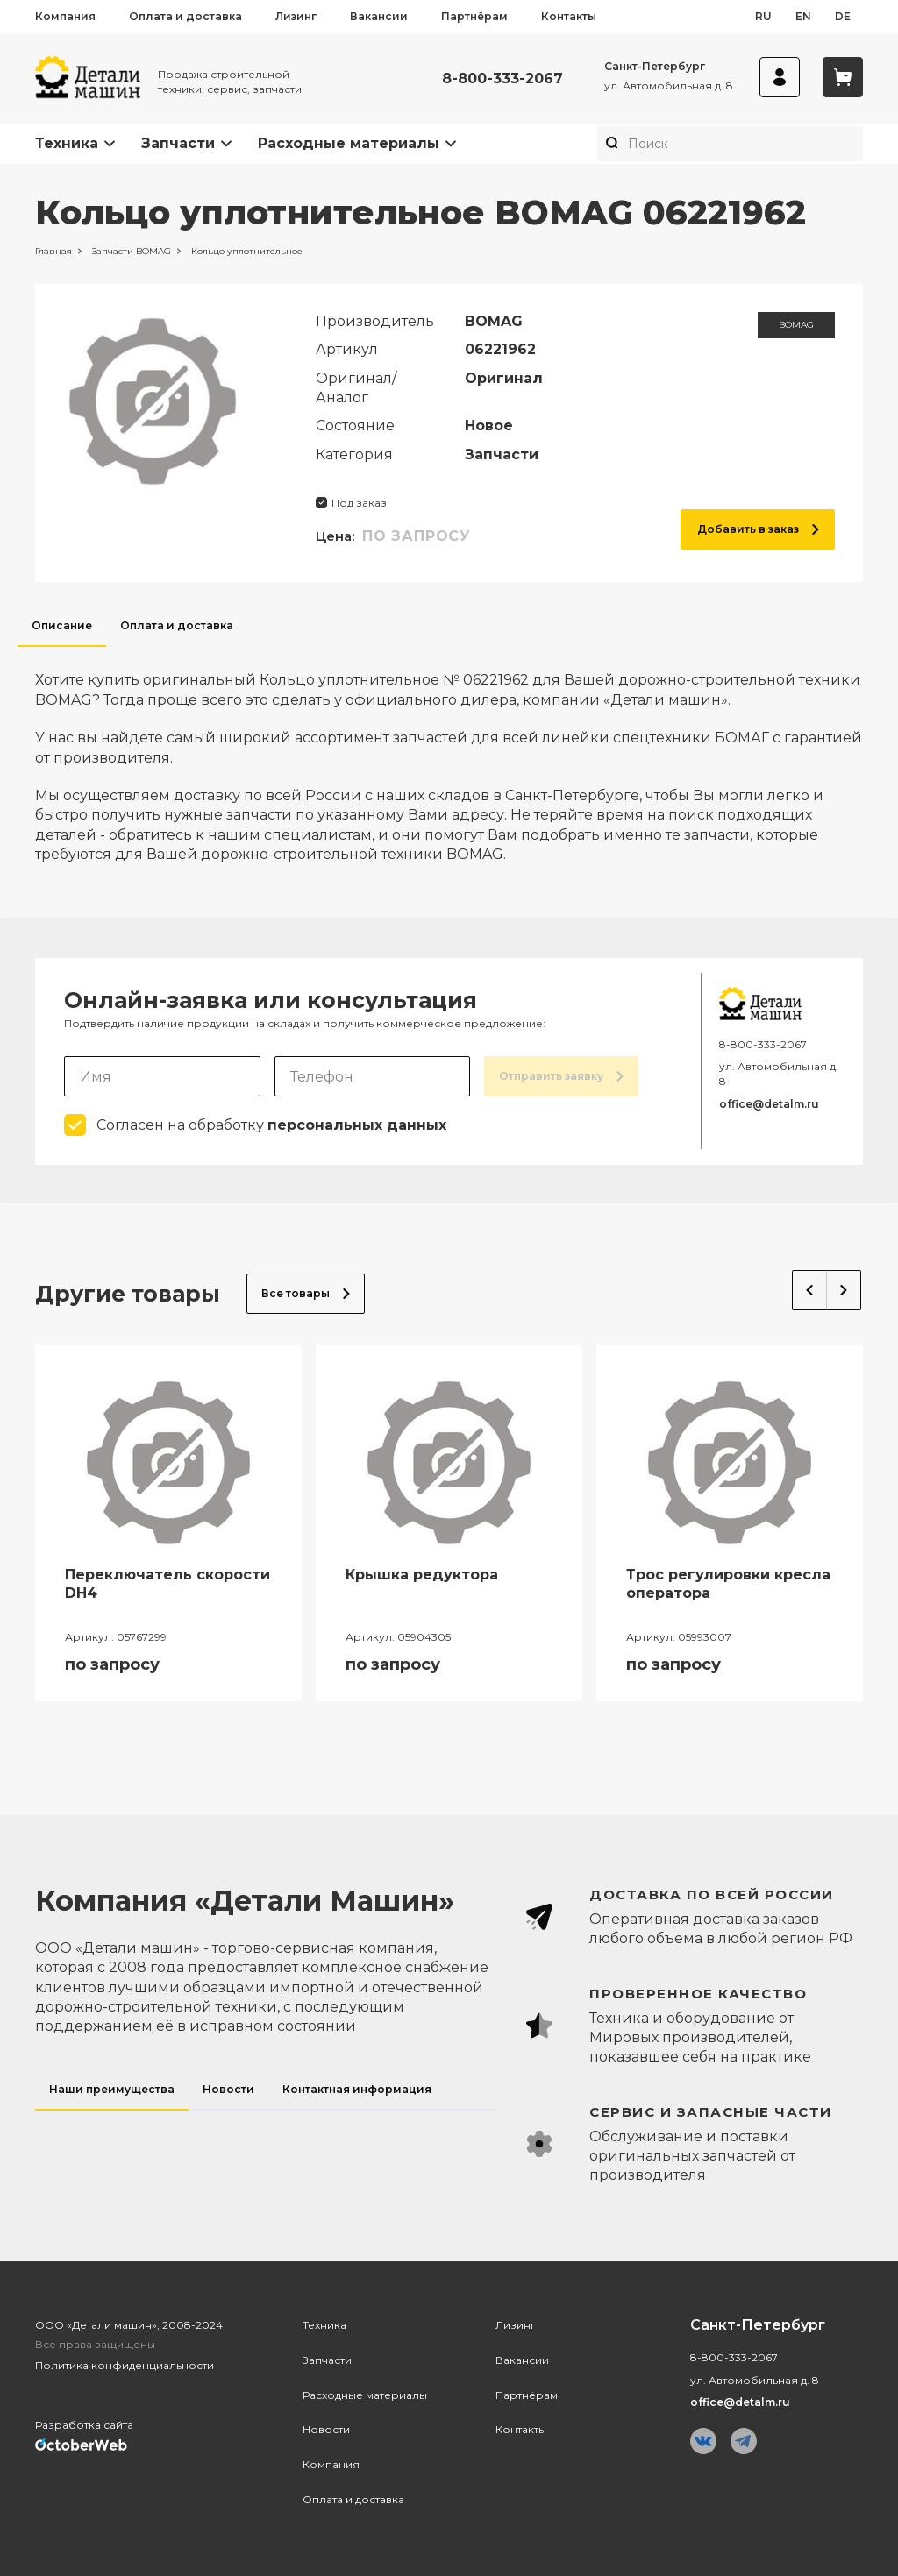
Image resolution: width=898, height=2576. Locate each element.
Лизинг (296, 16)
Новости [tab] (228, 2089)
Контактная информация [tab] (356, 2089)
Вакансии (379, 16)
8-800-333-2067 (502, 78)
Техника (66, 143)
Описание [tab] (62, 625)
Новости (326, 2429)
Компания (65, 16)
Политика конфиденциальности (124, 2365)
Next (844, 1290)
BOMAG (796, 324)
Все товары (305, 1293)
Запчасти (178, 143)
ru (763, 16)
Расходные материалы (348, 143)
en (803, 16)
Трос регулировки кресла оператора (728, 1583)
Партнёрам (474, 16)
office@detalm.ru (769, 1104)
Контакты (568, 16)
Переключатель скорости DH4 (167, 1583)
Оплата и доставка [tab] (176, 625)
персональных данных (356, 1125)
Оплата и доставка (185, 16)
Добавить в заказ (758, 529)
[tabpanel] (449, 755)
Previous (809, 1290)
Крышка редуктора (422, 1574)
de (843, 16)
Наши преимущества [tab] (112, 2089)
